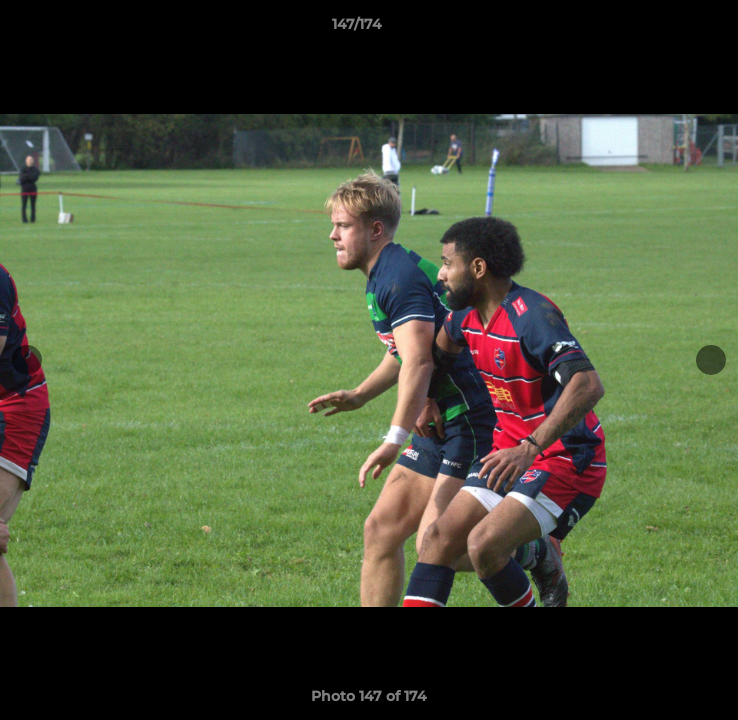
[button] (666, 29)
